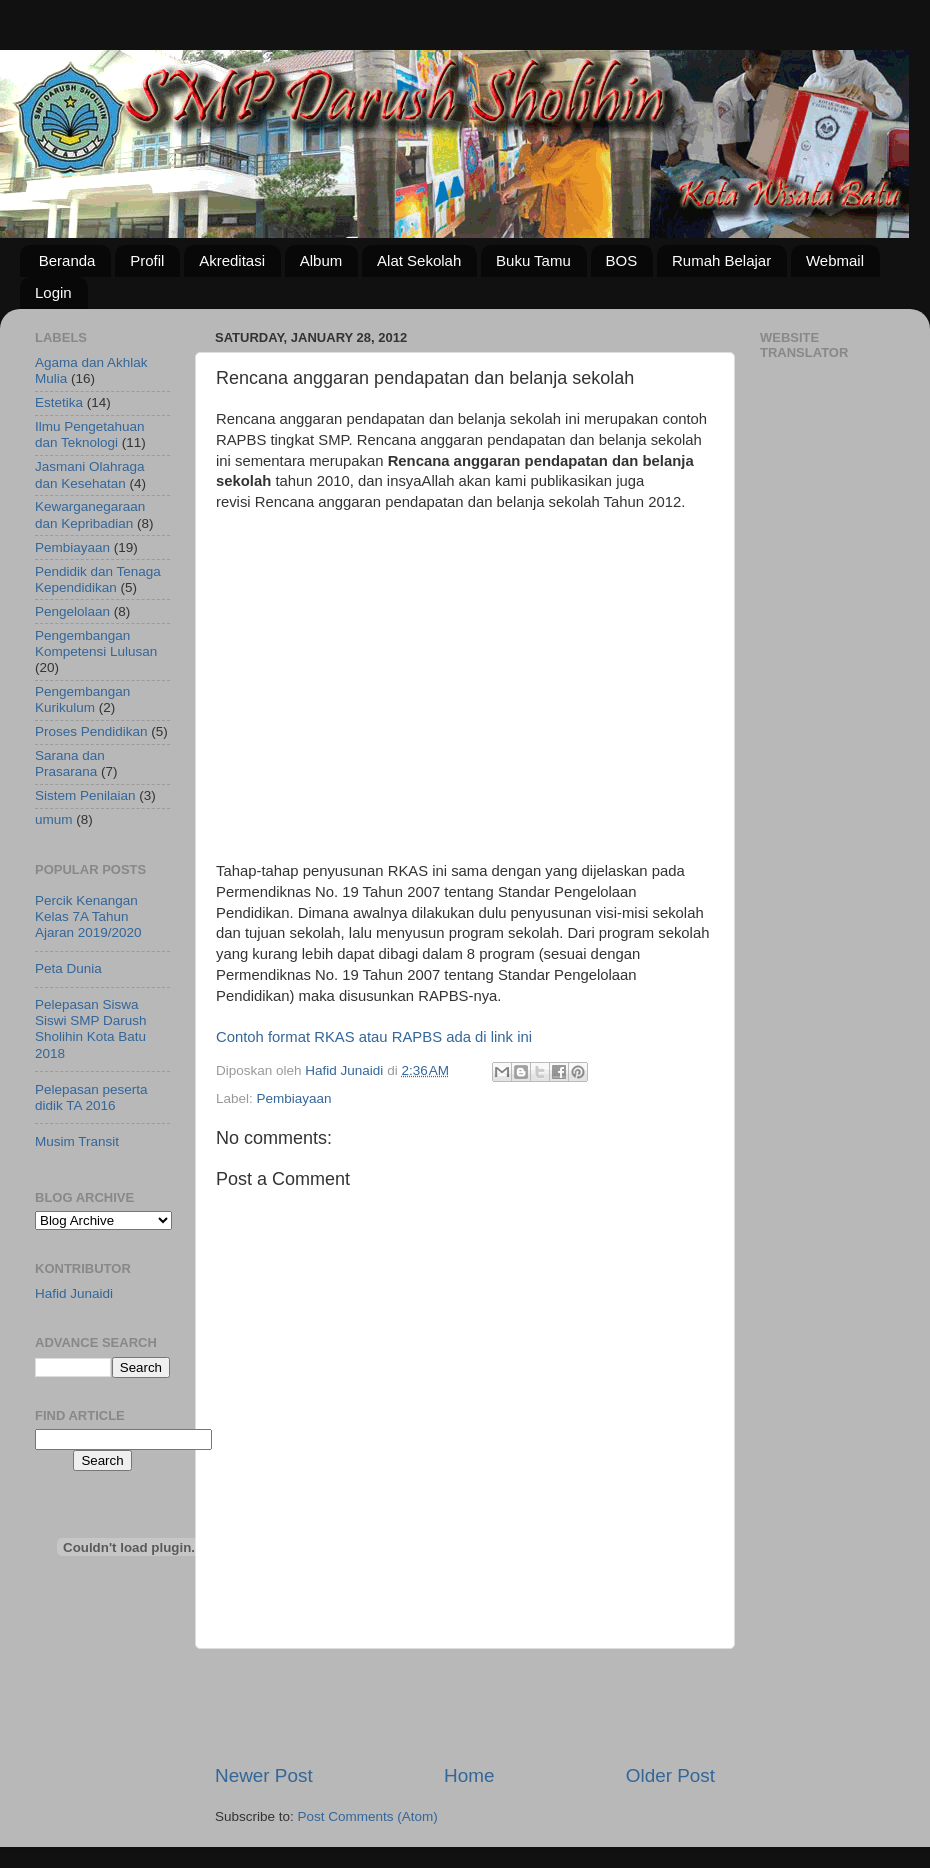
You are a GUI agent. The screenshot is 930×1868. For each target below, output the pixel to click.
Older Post (670, 1775)
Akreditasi (232, 260)
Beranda (67, 260)
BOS (622, 260)
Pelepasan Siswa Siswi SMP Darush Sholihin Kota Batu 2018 (91, 1029)
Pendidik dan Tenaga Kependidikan (98, 579)
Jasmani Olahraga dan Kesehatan (90, 474)
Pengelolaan (72, 611)
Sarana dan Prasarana (70, 763)
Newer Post (264, 1775)
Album (321, 260)
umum (54, 819)
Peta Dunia (68, 968)
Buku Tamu (533, 260)
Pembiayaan (294, 1098)
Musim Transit (77, 1141)
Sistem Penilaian (85, 795)
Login (53, 292)
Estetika (59, 402)
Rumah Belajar (721, 260)
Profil (147, 260)
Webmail (835, 260)
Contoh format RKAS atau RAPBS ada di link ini (374, 1037)
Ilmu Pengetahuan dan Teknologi (90, 434)
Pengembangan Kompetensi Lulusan (96, 643)
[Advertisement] (384, 694)
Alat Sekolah (419, 260)
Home (469, 1775)
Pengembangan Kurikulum (82, 699)
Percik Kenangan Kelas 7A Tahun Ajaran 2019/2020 (88, 916)
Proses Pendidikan (91, 731)
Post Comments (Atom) (368, 1816)
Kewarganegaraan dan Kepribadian (90, 514)
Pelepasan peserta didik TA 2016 (91, 1097)
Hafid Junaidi (74, 1293)
